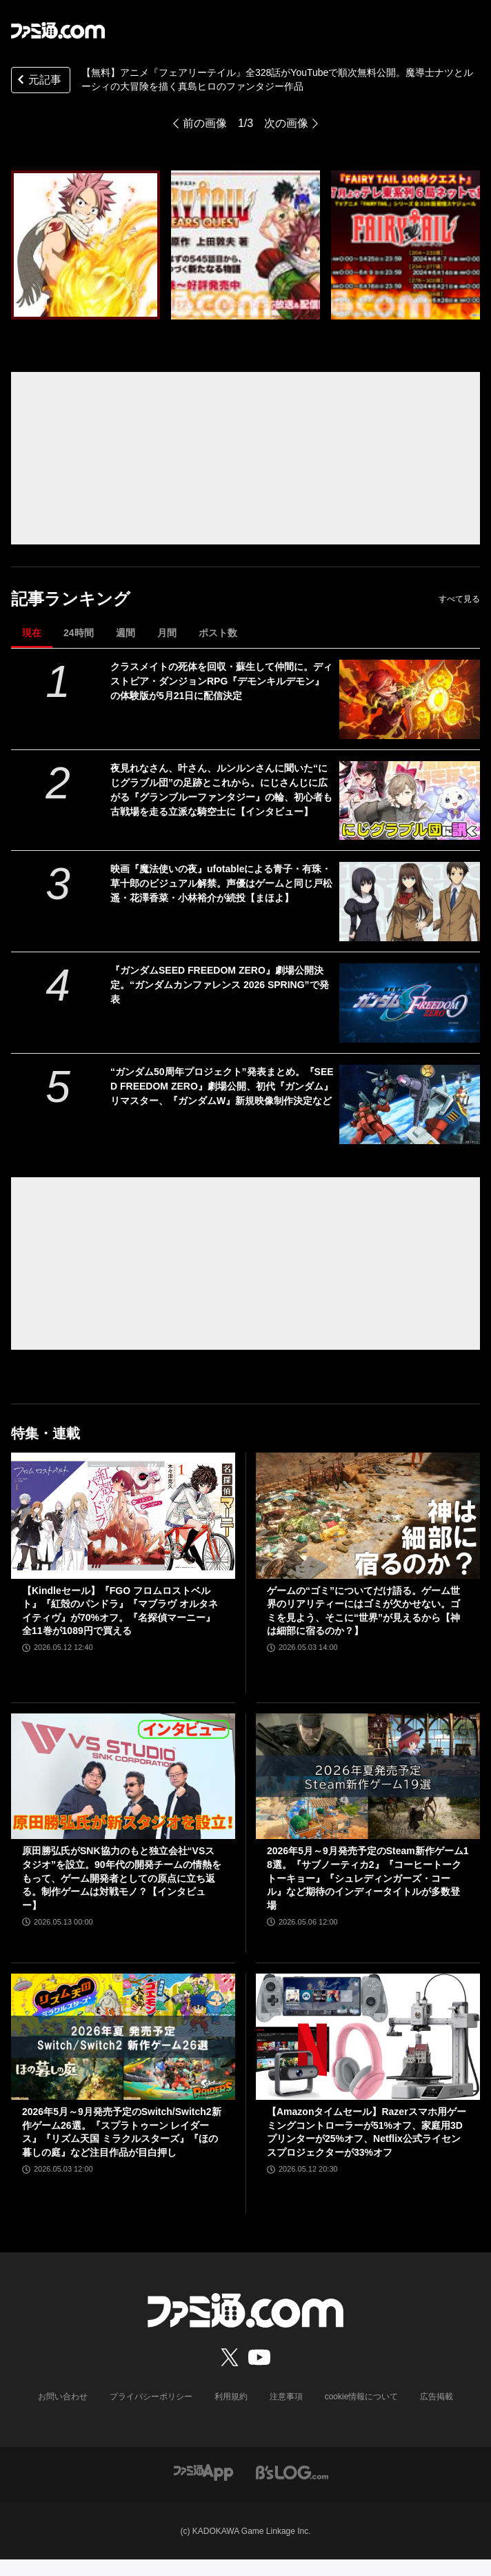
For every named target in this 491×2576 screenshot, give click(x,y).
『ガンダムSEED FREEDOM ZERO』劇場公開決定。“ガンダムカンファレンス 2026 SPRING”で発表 (219, 985)
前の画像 (205, 123)
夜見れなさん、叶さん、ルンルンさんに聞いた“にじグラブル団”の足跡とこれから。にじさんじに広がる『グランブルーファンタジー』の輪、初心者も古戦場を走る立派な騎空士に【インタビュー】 (221, 790)
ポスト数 (218, 632)
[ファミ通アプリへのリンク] (203, 2471)
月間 (167, 632)
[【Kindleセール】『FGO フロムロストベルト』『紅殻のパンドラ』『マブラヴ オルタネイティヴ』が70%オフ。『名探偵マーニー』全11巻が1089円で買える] (123, 1516)
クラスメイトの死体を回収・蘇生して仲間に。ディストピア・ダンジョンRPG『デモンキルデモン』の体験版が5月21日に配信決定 (221, 681)
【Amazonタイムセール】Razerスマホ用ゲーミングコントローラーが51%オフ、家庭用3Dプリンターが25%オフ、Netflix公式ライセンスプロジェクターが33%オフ (366, 2132)
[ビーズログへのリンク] (292, 2471)
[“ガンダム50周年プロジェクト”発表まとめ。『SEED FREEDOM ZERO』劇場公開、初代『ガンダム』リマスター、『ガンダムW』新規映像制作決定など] (409, 1104)
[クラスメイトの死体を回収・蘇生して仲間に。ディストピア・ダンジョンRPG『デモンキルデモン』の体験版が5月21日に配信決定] (409, 699)
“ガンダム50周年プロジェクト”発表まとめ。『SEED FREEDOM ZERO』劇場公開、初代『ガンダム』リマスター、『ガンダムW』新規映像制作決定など (222, 1086)
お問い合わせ (63, 2396)
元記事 (37, 81)
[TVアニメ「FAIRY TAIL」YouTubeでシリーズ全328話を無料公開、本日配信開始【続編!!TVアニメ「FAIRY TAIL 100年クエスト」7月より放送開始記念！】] (85, 245)
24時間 (78, 632)
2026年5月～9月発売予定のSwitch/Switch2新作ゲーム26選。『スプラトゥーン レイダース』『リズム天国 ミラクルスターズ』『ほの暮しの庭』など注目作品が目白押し (121, 2132)
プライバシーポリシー (151, 2396)
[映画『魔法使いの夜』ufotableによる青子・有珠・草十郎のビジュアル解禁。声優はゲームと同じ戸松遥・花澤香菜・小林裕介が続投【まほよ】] (409, 901)
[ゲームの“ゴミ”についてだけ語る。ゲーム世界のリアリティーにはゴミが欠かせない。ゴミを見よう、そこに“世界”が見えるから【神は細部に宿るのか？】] (368, 1516)
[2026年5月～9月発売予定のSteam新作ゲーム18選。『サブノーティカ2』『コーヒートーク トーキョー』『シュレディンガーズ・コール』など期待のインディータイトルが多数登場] (368, 1776)
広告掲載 (436, 2396)
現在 (31, 632)
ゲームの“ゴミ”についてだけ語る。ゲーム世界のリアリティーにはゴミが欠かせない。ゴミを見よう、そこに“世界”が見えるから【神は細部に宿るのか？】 (363, 1611)
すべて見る (459, 599)
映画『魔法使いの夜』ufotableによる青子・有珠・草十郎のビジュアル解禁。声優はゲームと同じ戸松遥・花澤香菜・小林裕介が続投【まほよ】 (221, 883)
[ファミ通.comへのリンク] (58, 30)
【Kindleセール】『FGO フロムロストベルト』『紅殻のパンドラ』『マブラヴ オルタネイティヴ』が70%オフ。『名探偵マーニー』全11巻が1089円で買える (120, 1611)
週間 (125, 632)
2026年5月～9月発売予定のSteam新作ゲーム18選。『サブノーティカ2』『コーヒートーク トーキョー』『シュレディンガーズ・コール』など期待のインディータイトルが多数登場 (368, 1877)
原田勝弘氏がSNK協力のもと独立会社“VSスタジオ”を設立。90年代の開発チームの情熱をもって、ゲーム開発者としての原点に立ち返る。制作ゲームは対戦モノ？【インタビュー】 (121, 1877)
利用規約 (231, 2396)
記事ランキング (70, 598)
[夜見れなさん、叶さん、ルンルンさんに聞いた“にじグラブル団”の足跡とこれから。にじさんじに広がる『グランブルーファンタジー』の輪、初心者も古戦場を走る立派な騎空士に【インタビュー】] (409, 800)
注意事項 (286, 2396)
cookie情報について (362, 2396)
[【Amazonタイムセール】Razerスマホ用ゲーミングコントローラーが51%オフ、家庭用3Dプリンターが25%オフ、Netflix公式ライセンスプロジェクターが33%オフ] (368, 2037)
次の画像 (286, 123)
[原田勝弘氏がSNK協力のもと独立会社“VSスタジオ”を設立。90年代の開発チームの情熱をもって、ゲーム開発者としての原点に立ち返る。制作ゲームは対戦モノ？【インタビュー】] (123, 1776)
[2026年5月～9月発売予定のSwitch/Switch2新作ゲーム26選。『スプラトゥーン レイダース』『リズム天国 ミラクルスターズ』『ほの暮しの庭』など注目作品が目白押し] (123, 2037)
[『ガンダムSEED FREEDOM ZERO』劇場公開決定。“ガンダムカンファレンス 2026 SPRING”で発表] (409, 1003)
